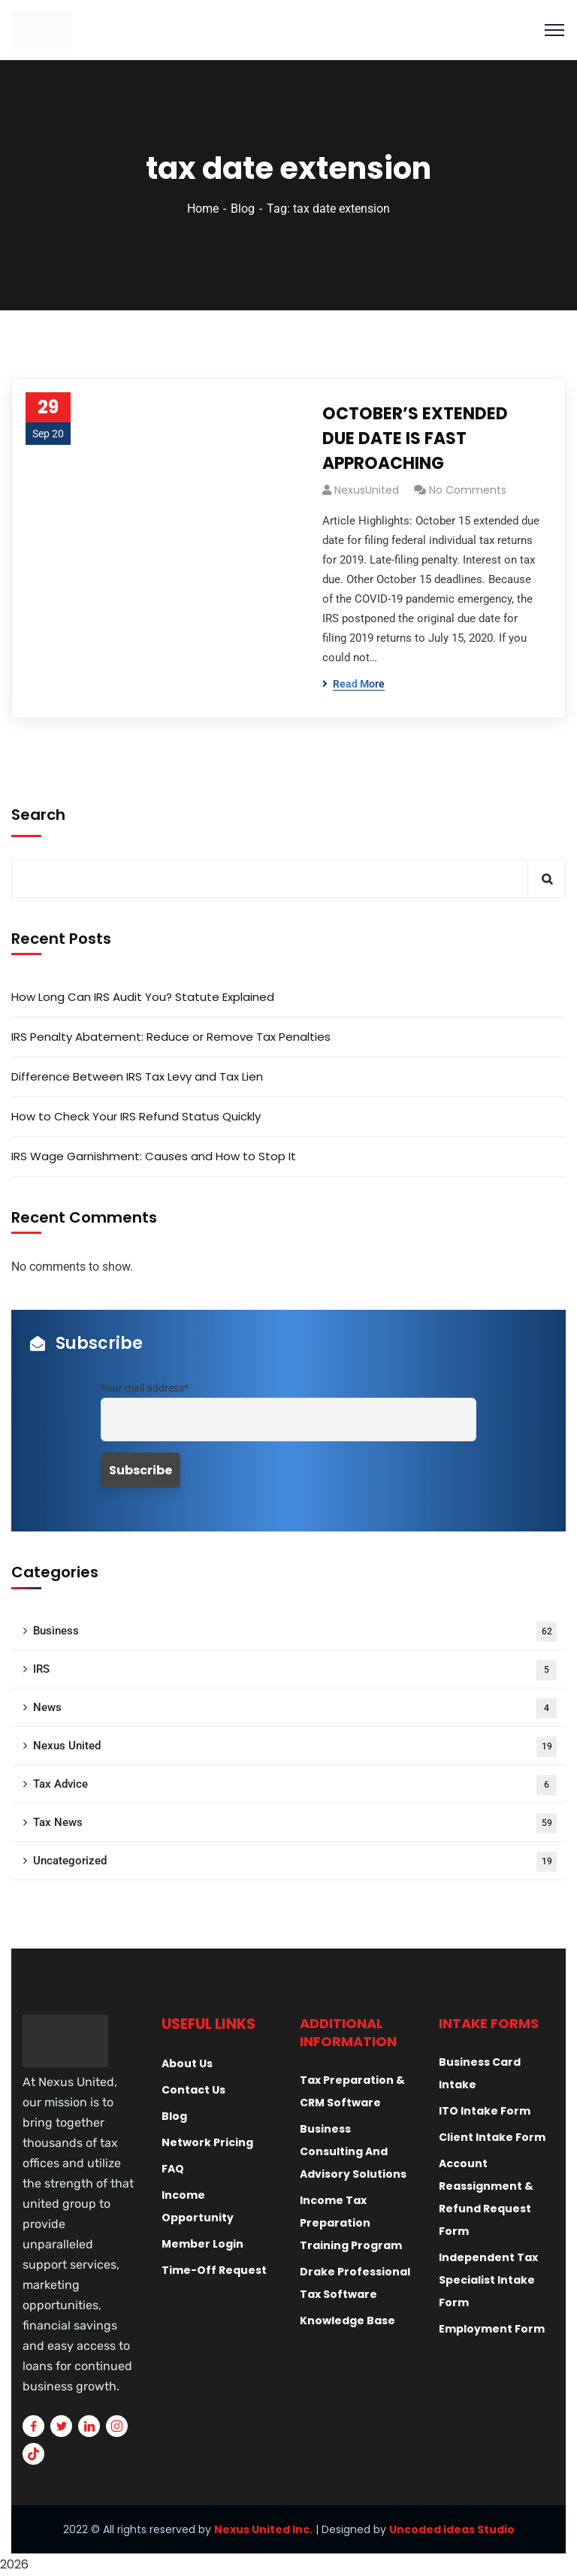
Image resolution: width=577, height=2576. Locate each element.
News (295, 1708)
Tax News (295, 1823)
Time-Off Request (214, 2270)
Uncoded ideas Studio (452, 2529)
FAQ (173, 2168)
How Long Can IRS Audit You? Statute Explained (142, 997)
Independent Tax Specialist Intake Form (488, 2280)
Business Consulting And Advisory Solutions (353, 2151)
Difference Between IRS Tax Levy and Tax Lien (137, 1076)
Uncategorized (295, 1862)
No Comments (467, 489)
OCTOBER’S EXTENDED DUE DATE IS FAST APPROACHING (415, 438)
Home (203, 208)
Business (295, 1632)
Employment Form (492, 2328)
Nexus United (295, 1747)
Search (38, 814)
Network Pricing (207, 2142)
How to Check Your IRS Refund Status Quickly (136, 1116)
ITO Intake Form (484, 2110)
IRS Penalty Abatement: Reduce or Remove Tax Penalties (171, 1037)
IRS (295, 1670)
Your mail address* (145, 1388)
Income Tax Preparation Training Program (351, 2223)
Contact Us (193, 2089)
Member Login (202, 2243)
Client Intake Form (492, 2137)
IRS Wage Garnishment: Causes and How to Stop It (153, 1156)
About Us (187, 2063)
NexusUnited (366, 489)
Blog (243, 208)
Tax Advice (295, 1785)
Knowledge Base (347, 2320)
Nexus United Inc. (263, 2529)
